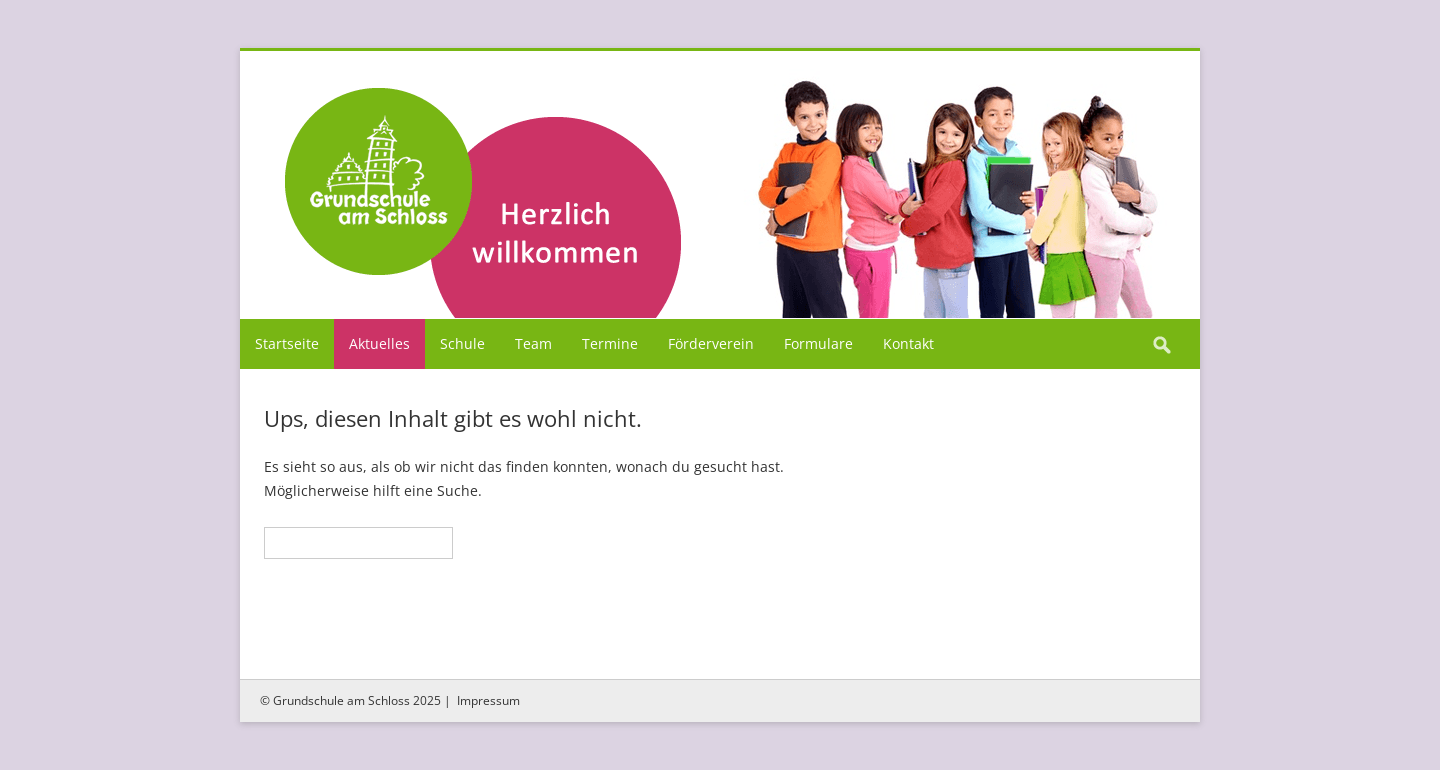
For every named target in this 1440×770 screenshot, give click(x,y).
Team (533, 343)
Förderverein (711, 343)
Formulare (818, 343)
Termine (610, 343)
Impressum (488, 700)
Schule (462, 343)
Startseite (287, 343)
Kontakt (908, 343)
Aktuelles (379, 343)
